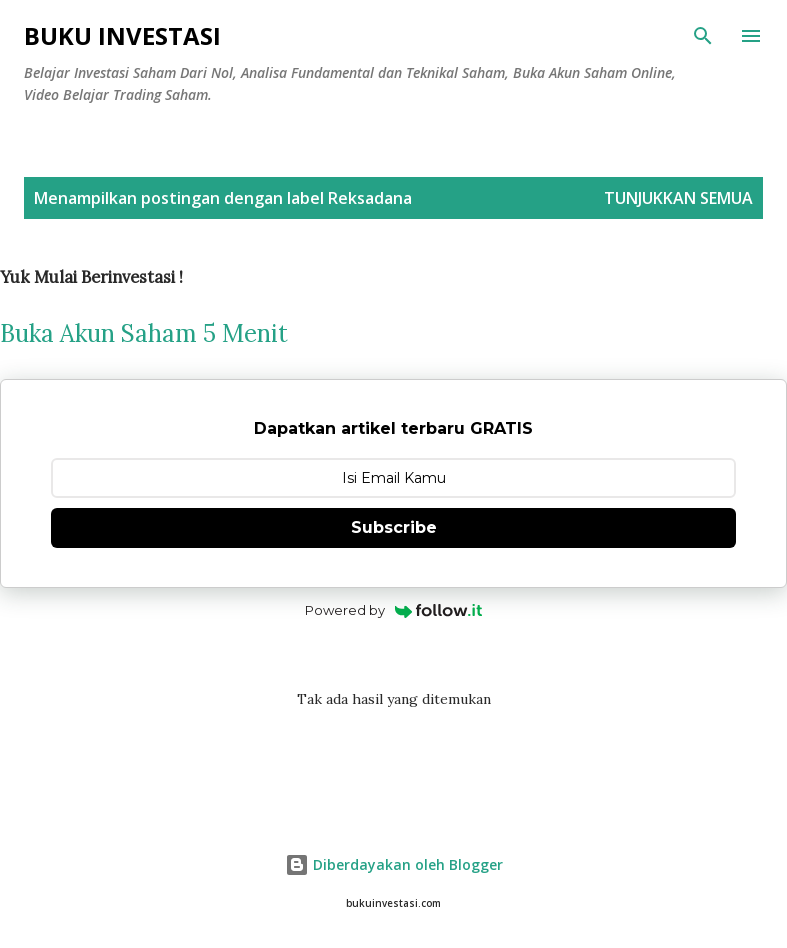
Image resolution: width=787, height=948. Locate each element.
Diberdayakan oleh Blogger (394, 864)
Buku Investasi (122, 35)
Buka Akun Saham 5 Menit (144, 333)
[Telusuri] (703, 36)
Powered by (393, 610)
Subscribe (394, 527)
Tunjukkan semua (678, 198)
